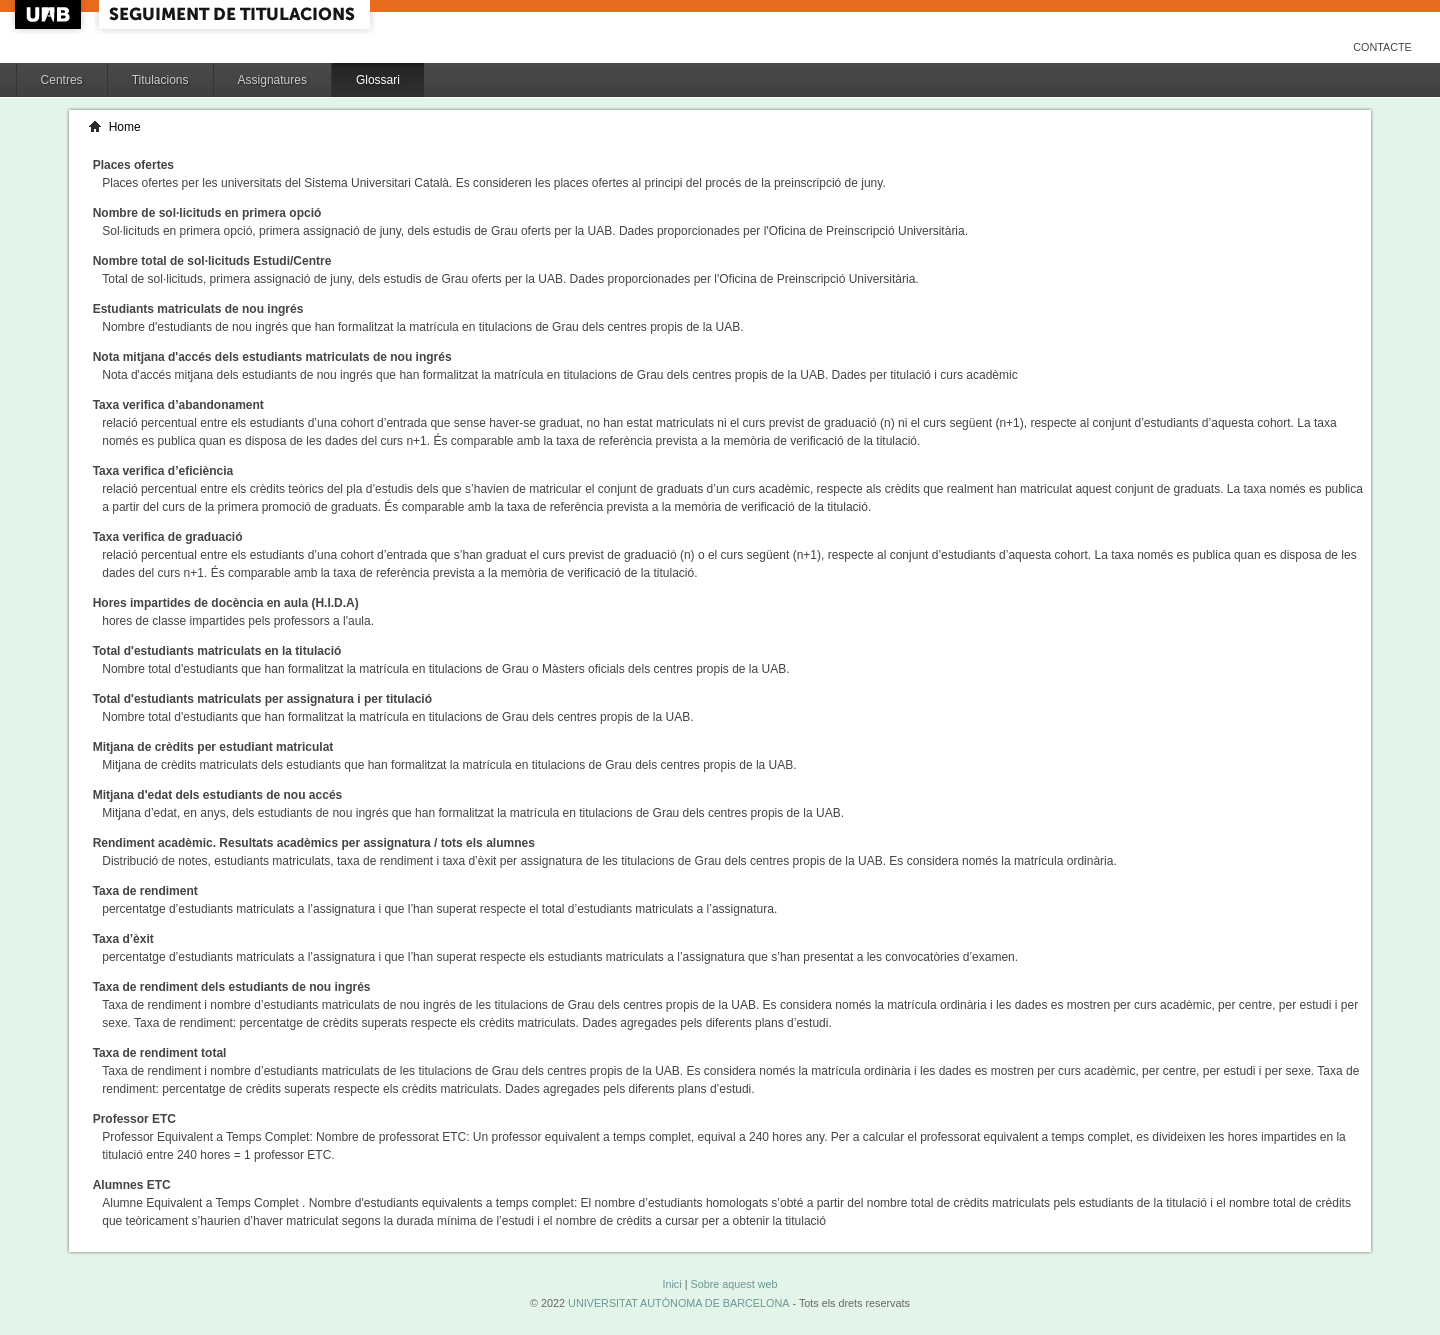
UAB (50, 14)
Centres (62, 80)
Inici (671, 1284)
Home (125, 127)
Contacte (1382, 47)
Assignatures (272, 80)
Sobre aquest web (733, 1284)
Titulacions (160, 80)
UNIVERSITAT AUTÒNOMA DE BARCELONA (678, 1303)
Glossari (378, 80)
